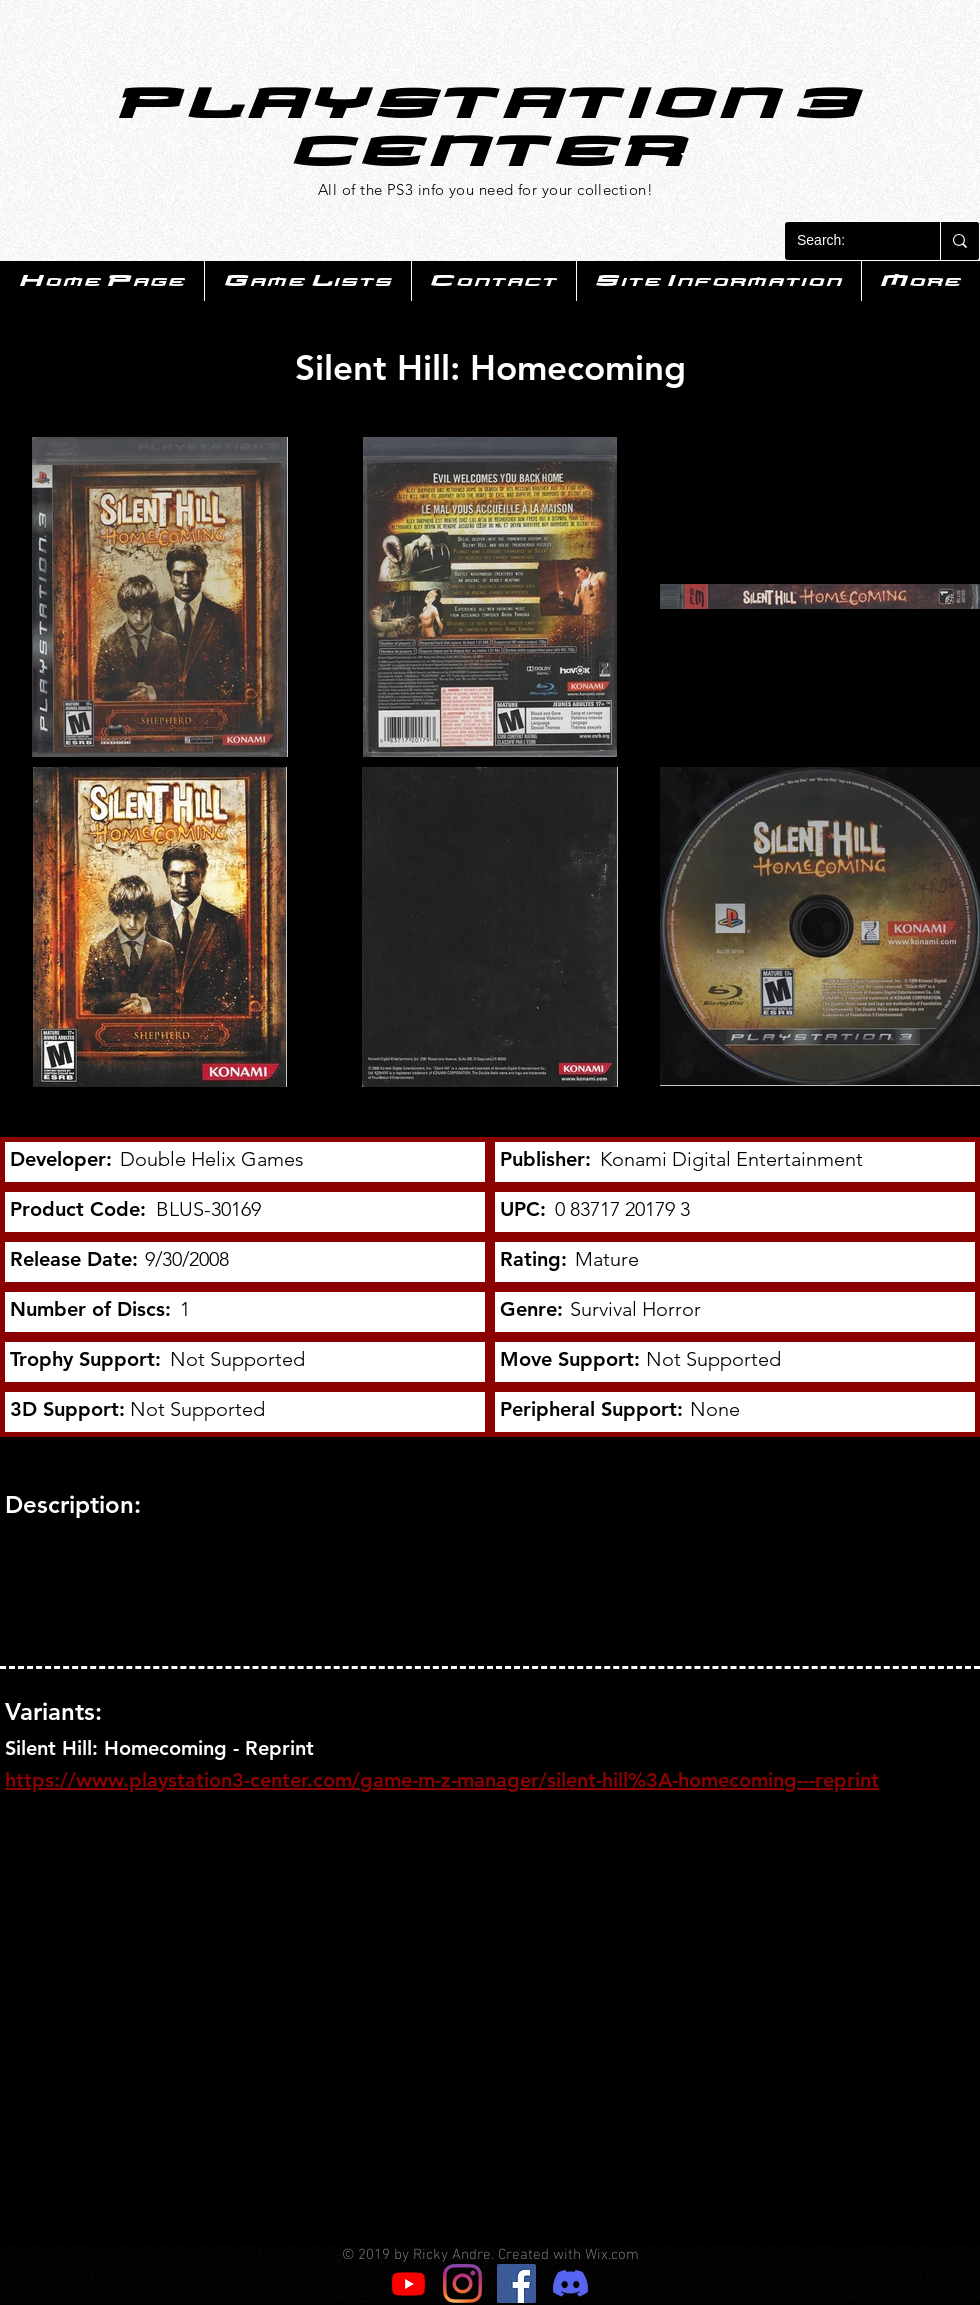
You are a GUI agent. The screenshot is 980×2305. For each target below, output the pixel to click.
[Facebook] (516, 2283)
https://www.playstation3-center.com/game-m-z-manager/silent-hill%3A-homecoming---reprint (442, 1780)
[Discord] (570, 2283)
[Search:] (847, 241)
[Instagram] (462, 2283)
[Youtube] (408, 2283)
